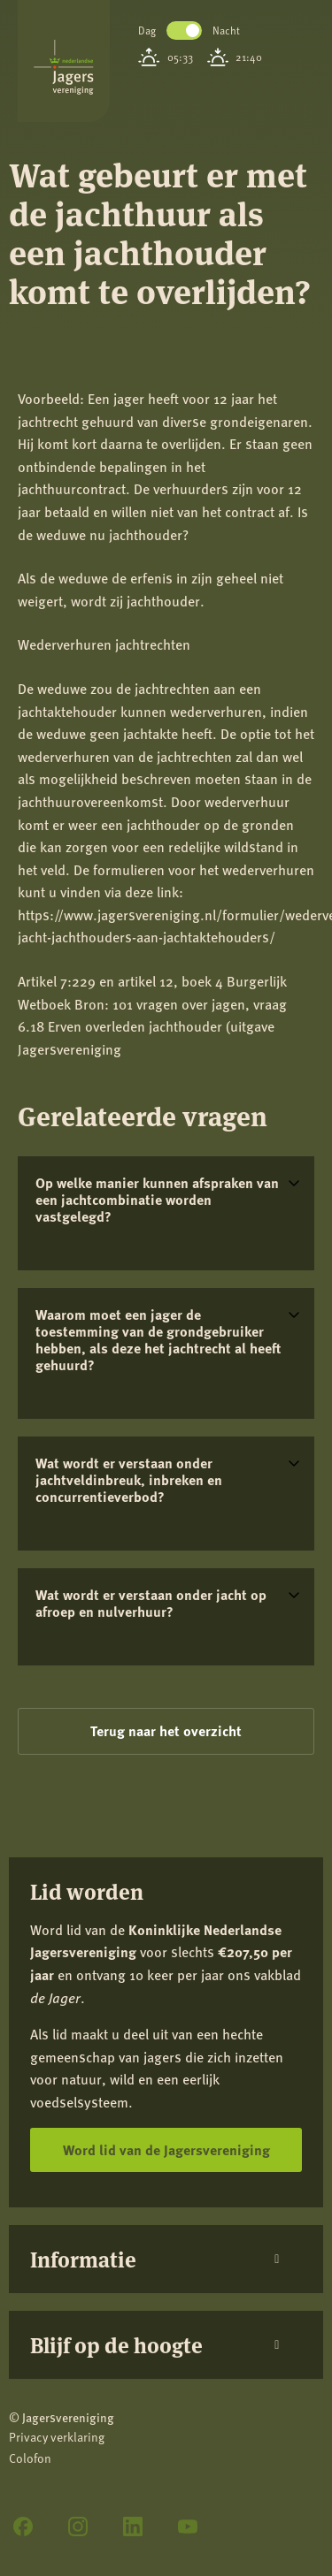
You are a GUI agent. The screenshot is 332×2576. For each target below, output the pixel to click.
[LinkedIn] (133, 2526)
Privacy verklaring (56, 2436)
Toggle (184, 30)
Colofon (30, 2458)
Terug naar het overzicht (166, 1730)
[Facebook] (23, 2526)
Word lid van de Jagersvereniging (166, 2149)
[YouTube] (188, 2526)
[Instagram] (78, 2526)
